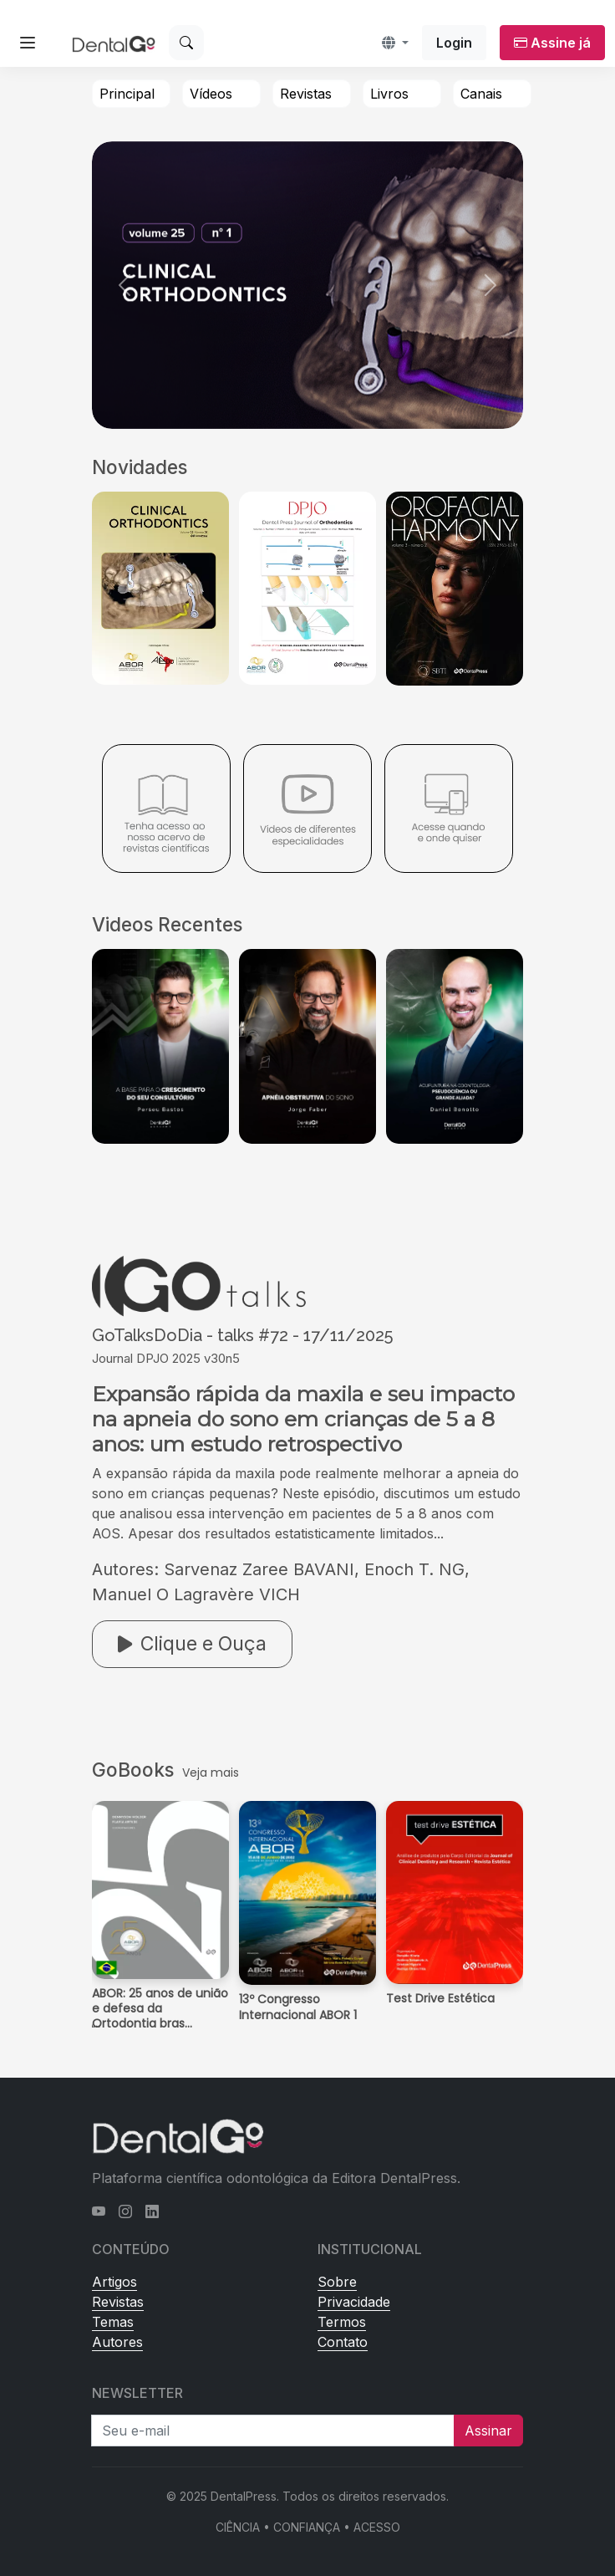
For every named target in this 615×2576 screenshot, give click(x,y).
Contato (343, 2342)
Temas (113, 2321)
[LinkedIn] (152, 2211)
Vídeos (211, 93)
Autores (117, 2342)
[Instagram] (125, 2211)
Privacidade (354, 2301)
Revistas (306, 93)
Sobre (337, 2281)
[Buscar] (186, 42)
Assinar (488, 2430)
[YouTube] (98, 2211)
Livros (389, 93)
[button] (395, 42)
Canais (481, 93)
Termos (342, 2321)
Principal (127, 93)
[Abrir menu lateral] (27, 42)
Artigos (114, 2281)
